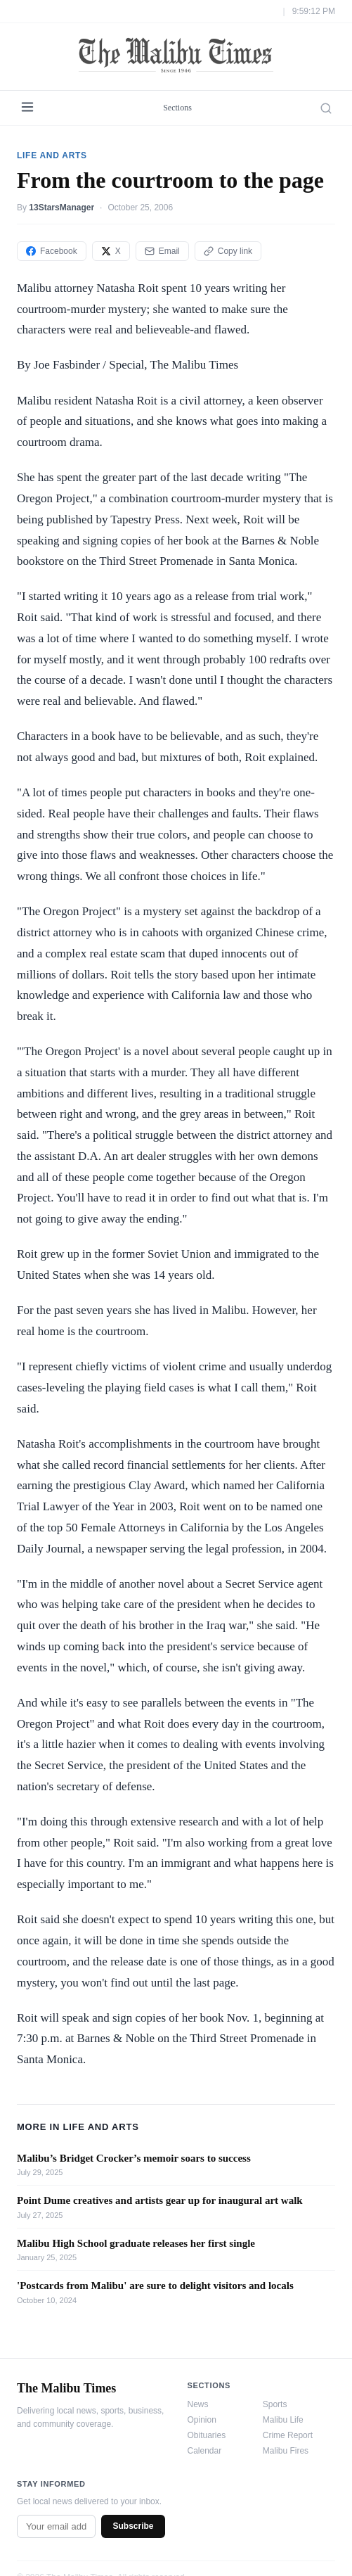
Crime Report (288, 2435)
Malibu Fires (285, 2451)
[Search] (326, 108)
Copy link (228, 251)
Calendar (205, 2451)
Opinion (202, 2420)
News (198, 2404)
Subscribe (132, 2526)
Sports (275, 2404)
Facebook (51, 251)
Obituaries (207, 2435)
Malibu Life (283, 2420)
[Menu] (27, 108)
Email (162, 251)
